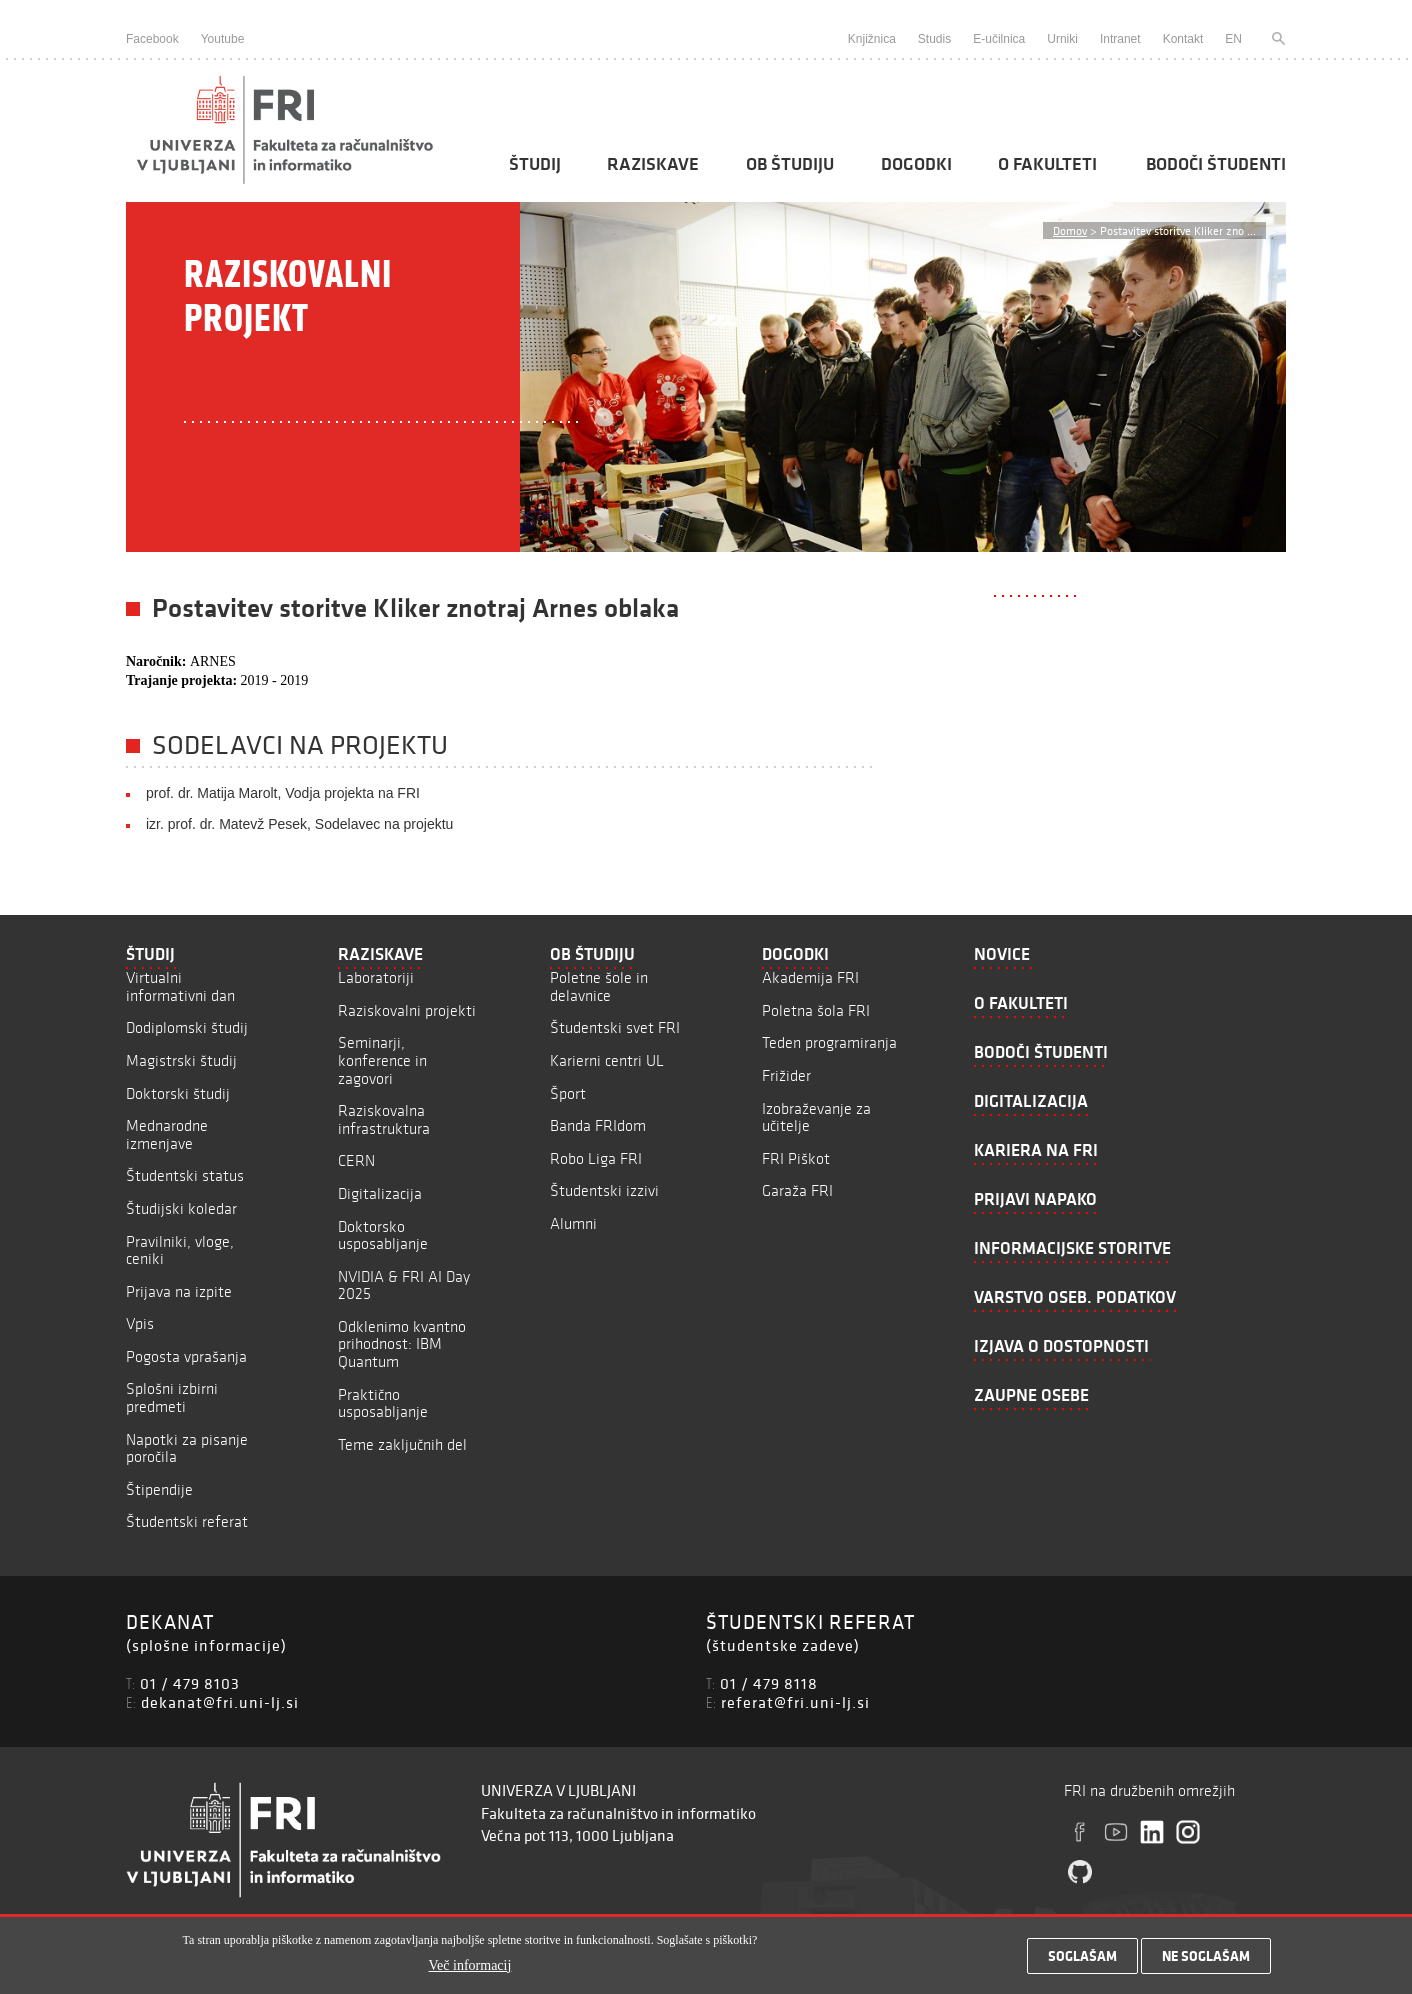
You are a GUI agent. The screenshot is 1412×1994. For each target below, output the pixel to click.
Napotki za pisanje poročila (187, 1448)
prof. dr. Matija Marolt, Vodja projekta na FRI (283, 793)
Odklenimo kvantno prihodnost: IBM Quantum (402, 1344)
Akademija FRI (810, 977)
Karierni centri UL (607, 1060)
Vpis (140, 1323)
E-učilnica (999, 39)
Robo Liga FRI (596, 1158)
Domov (1070, 230)
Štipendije (159, 1489)
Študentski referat (187, 1521)
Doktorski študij (178, 1093)
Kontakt (1183, 39)
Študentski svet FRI (615, 1027)
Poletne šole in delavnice (599, 986)
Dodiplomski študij (187, 1027)
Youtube (223, 39)
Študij (535, 164)
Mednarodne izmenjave (167, 1134)
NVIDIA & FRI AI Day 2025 (404, 1285)
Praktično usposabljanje (383, 1403)
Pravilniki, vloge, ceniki (180, 1250)
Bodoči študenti (1216, 164)
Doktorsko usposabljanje (383, 1235)
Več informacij (470, 1970)
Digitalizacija (380, 1193)
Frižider (786, 1075)
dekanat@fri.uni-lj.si (220, 1702)
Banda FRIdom (598, 1125)
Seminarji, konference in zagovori (382, 1060)
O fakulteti (1047, 164)
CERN (356, 1160)
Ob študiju (790, 164)
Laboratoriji (376, 977)
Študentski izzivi (604, 1190)
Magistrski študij (181, 1060)
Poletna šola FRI (816, 1010)
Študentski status (185, 1175)
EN (1233, 39)
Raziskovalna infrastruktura (384, 1119)
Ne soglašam (1206, 1962)
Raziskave (653, 164)
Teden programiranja (829, 1042)
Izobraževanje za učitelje (816, 1117)
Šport (568, 1093)
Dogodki (916, 164)
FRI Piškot (796, 1158)
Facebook (152, 39)
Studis (934, 39)
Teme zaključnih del (402, 1444)
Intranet (1120, 39)
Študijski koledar (181, 1208)
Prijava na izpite (179, 1291)
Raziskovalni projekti (407, 1010)
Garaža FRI (797, 1190)
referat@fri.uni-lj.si (795, 1702)
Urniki (1062, 39)
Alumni (573, 1223)
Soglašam (1082, 1962)
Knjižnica (872, 39)
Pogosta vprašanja (186, 1356)
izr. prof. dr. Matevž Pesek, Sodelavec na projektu (299, 824)
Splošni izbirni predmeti (172, 1397)
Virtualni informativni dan (180, 986)
